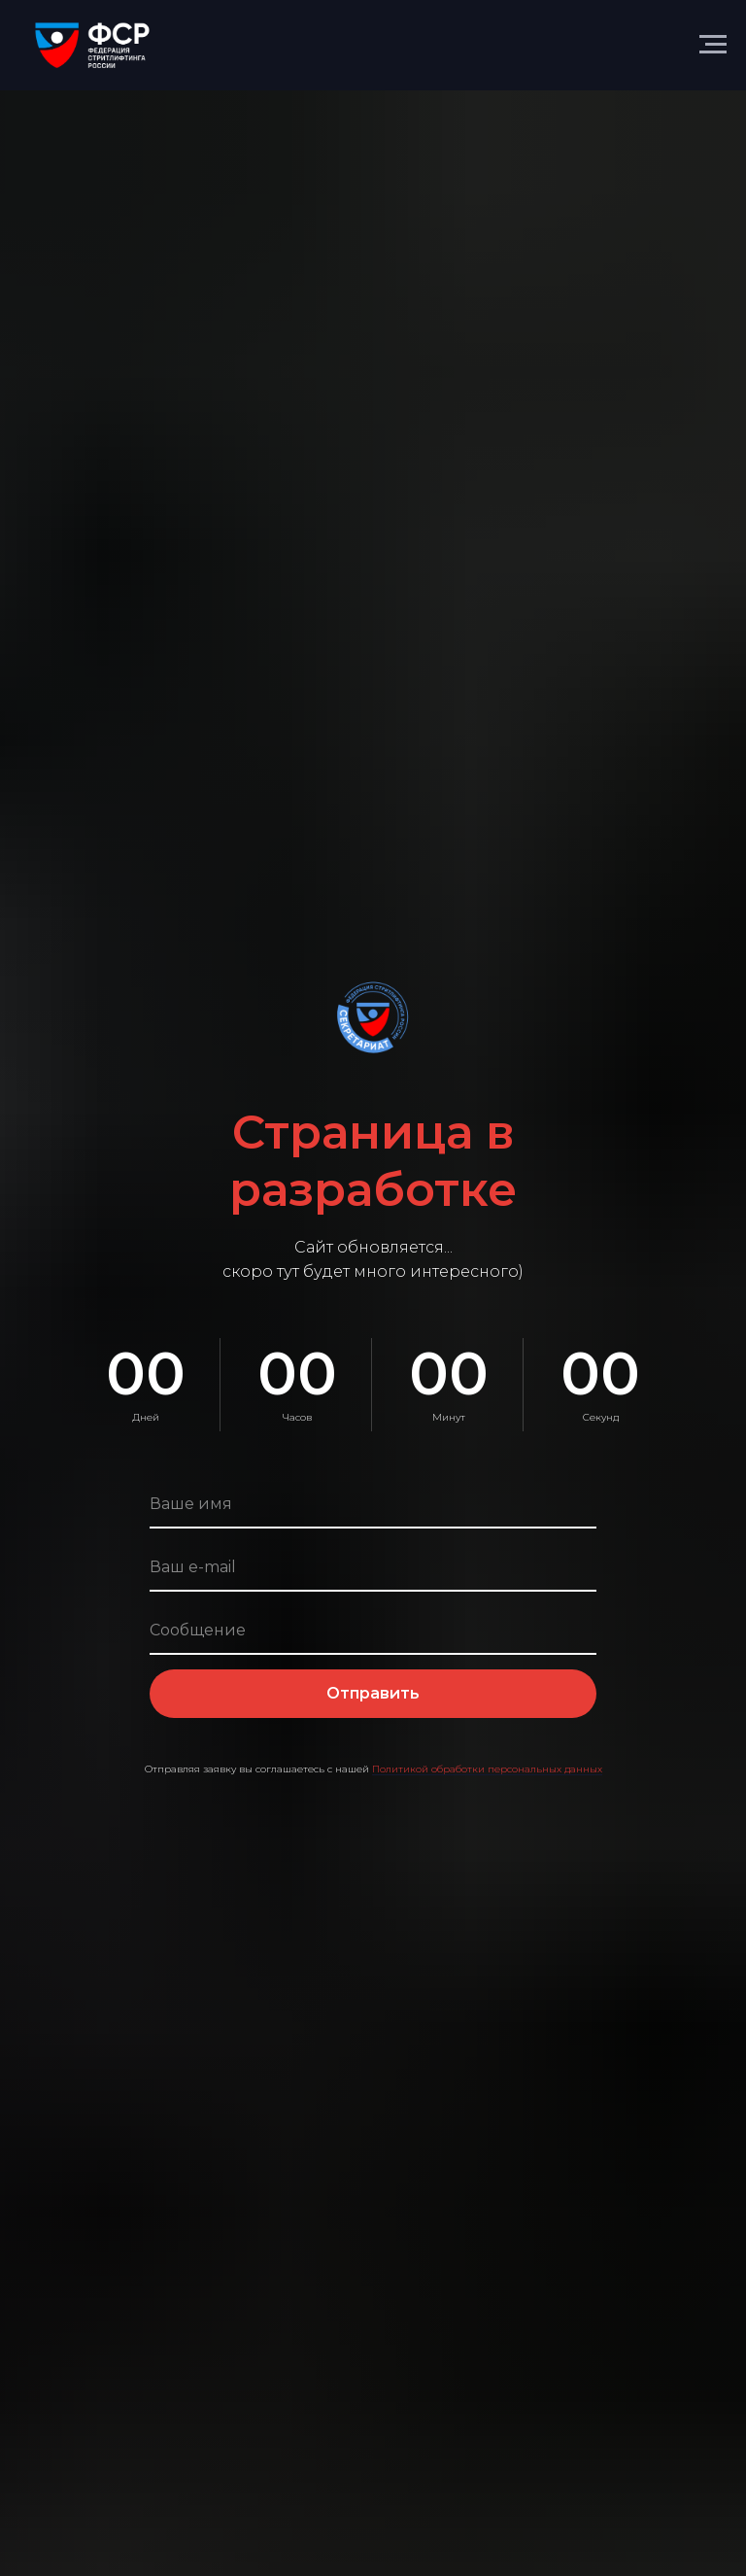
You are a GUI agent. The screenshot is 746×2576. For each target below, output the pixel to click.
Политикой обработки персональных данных (487, 1769)
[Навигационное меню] (713, 44)
